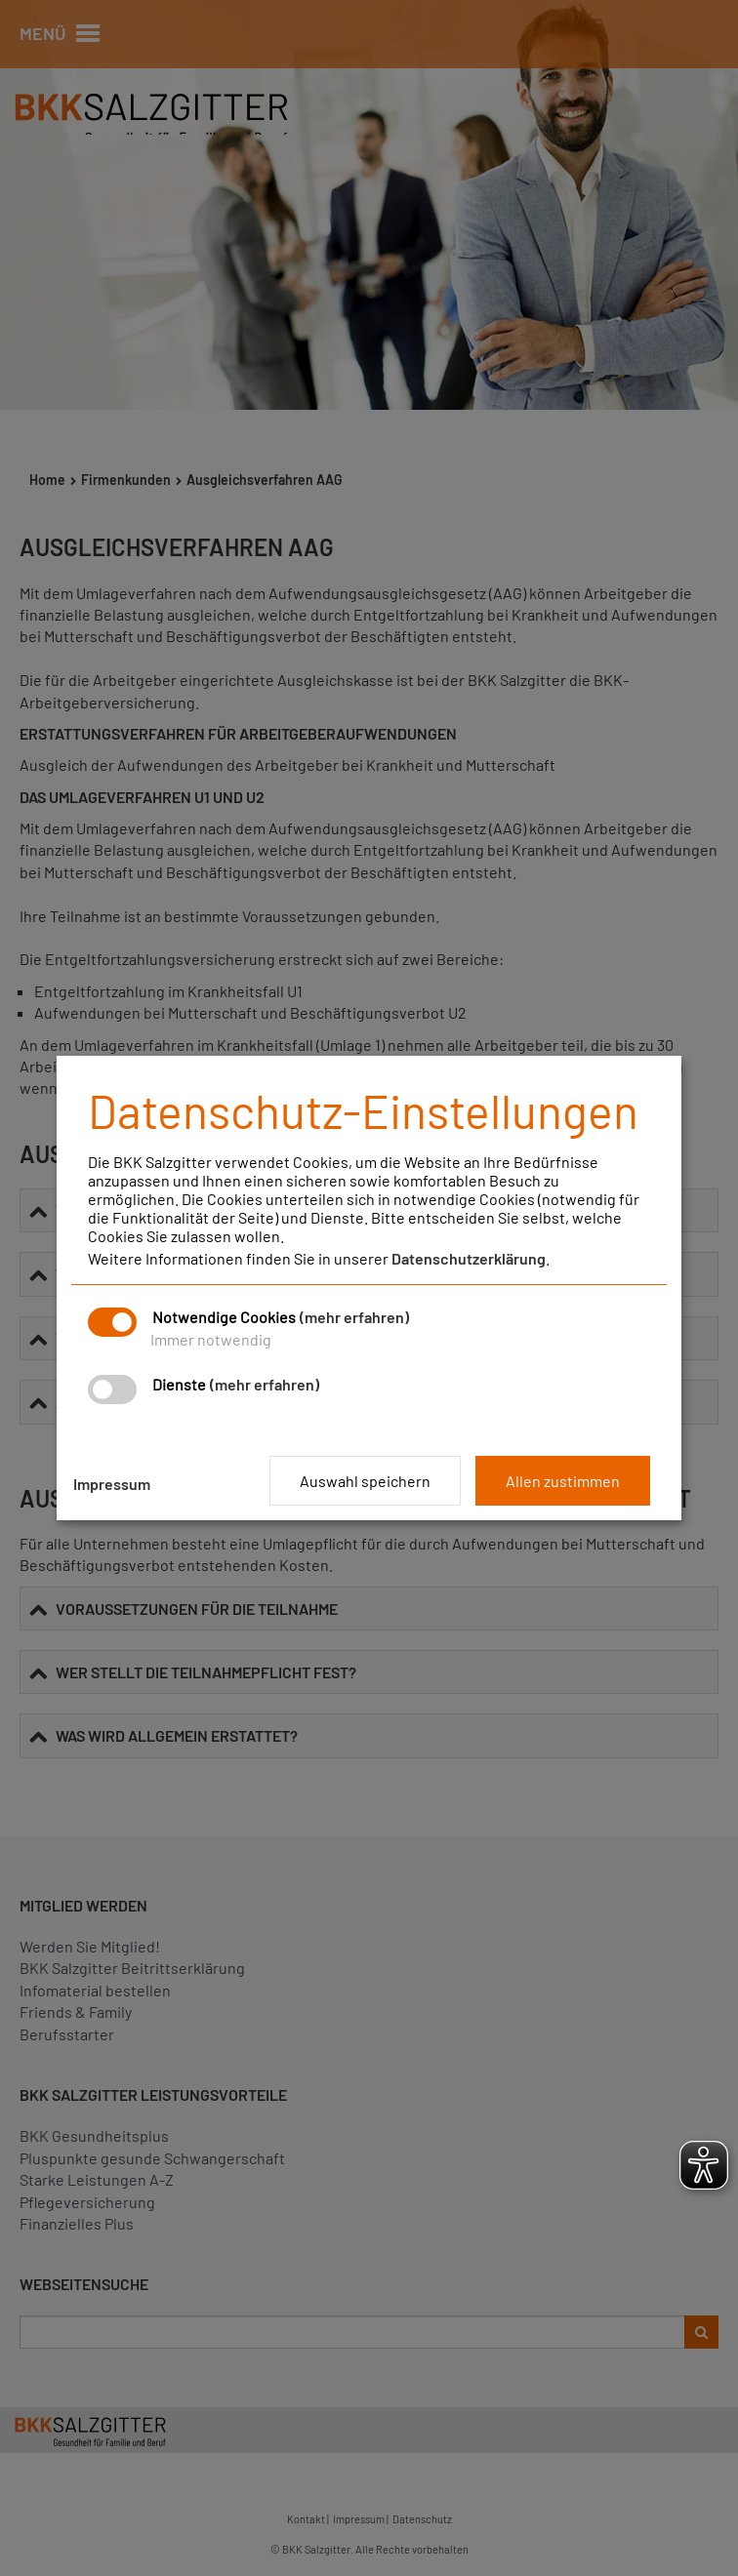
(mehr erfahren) (354, 1317)
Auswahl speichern (365, 1480)
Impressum (111, 1483)
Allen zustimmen (563, 1480)
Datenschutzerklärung (468, 1258)
